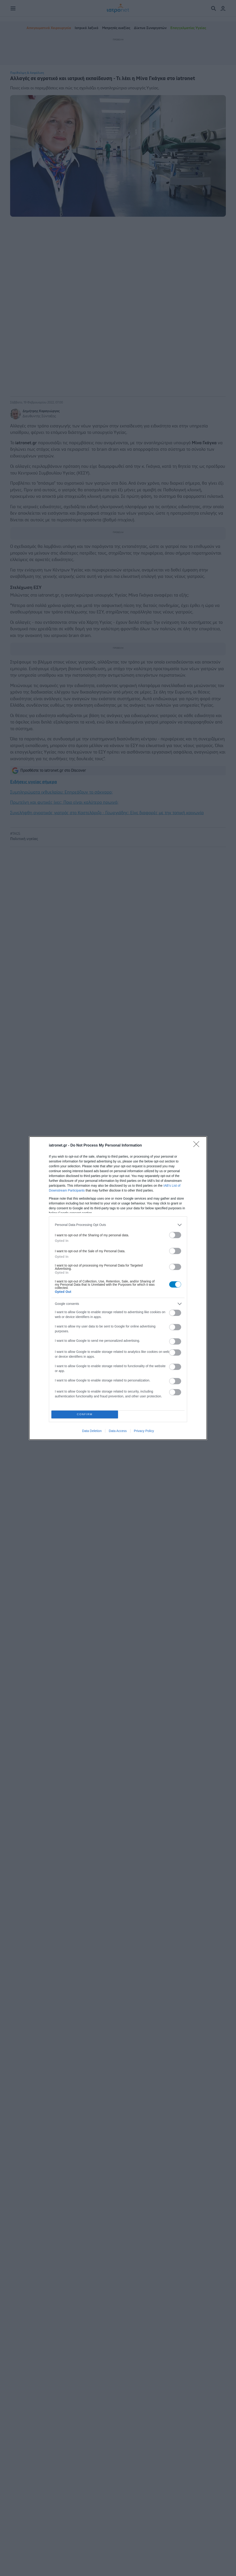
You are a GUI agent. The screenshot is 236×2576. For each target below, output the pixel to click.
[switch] (175, 1235)
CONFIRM (84, 1414)
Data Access (118, 1431)
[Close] (197, 1145)
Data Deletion (92, 1431)
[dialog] (118, 1288)
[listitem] (118, 1224)
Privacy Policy (144, 1431)
